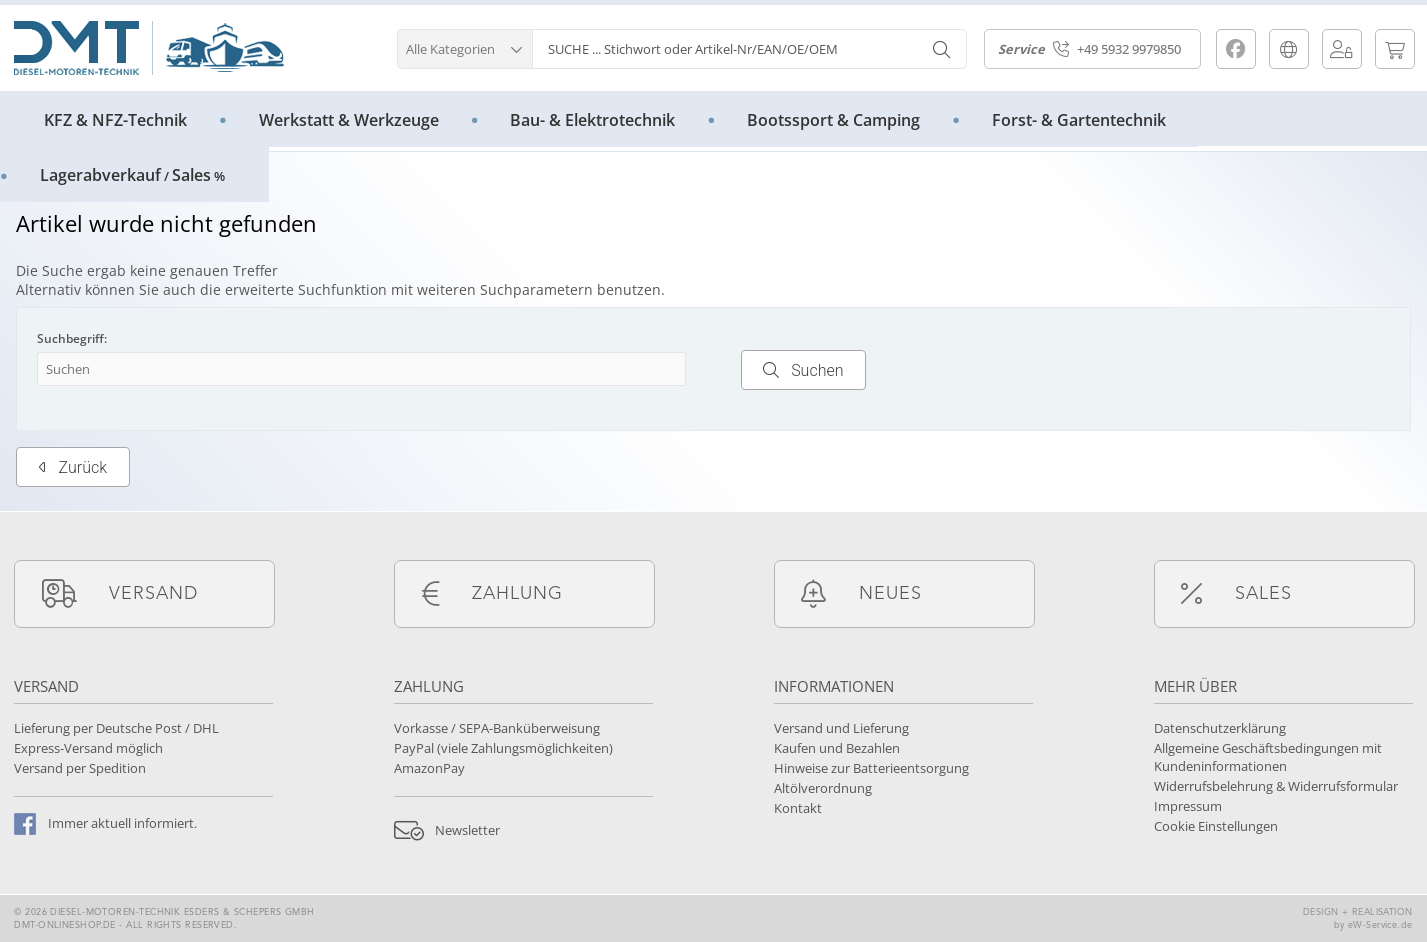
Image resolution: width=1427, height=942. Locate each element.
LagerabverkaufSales (132, 175)
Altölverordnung (823, 788)
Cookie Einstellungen (1216, 826)
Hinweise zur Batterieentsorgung (871, 768)
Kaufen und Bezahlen (837, 748)
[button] (464, 46)
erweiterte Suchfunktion (306, 289)
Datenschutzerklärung (1220, 728)
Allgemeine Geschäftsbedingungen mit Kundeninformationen (1268, 757)
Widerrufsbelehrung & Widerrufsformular (1276, 786)
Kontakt (798, 808)
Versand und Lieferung (841, 728)
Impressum (1188, 806)
